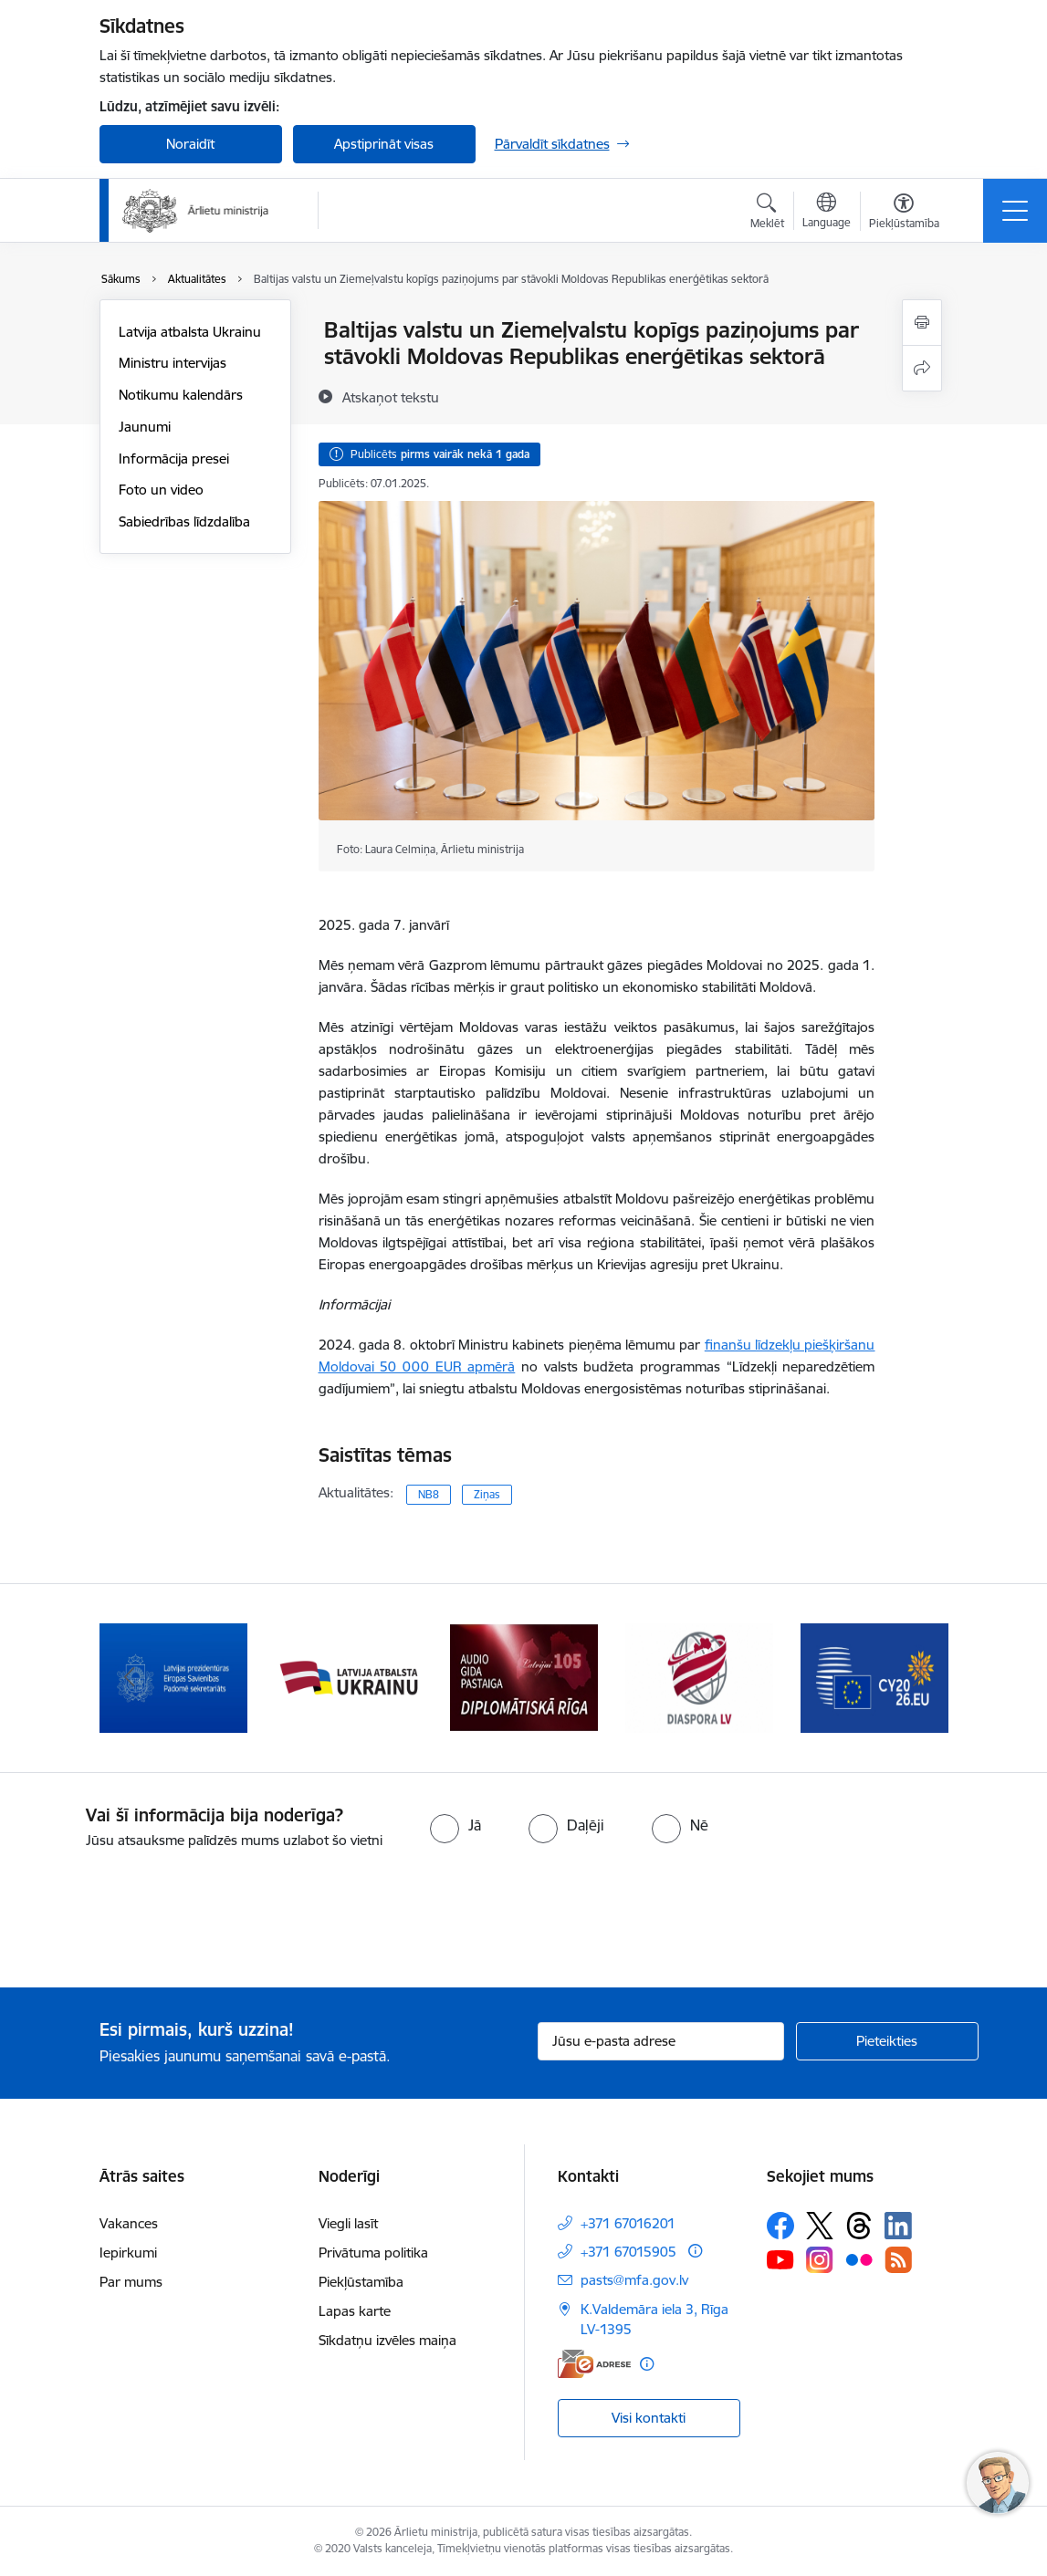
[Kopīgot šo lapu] (922, 368)
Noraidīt (190, 143)
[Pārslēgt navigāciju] (1015, 211)
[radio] (455, 1825)
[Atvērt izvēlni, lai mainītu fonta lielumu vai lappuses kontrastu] (904, 213)
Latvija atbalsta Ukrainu (190, 331)
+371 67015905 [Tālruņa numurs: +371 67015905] (628, 2251)
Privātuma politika (373, 2252)
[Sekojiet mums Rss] (898, 2260)
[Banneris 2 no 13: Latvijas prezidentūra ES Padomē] (349, 1676)
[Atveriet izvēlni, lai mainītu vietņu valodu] (826, 213)
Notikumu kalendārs (181, 394)
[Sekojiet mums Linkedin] (898, 2225)
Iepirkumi (128, 2252)
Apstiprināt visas (384, 143)
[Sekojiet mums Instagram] (819, 2260)
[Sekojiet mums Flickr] (859, 2259)
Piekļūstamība (361, 2281)
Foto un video (161, 489)
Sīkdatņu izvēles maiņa (387, 2340)
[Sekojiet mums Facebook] (780, 2225)
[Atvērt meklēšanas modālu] (767, 213)
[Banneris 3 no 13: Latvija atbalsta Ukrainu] (524, 1676)
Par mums (130, 2281)
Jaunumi (145, 426)
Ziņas (487, 1494)
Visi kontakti (649, 2417)
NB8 (428, 1494)
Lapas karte (355, 2311)
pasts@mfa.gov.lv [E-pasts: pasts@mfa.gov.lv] (634, 2280)
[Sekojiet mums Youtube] (780, 2259)
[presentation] (152, 1919)
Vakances (128, 2223)
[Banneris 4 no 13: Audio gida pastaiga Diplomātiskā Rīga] (699, 1676)
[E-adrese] (594, 2364)
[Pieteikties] (887, 2041)
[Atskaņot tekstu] (390, 397)
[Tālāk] (918, 1678)
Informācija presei (174, 458)
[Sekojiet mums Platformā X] (819, 2225)
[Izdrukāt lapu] (922, 322)
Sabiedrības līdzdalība (184, 521)
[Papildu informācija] (695, 2251)
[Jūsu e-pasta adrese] (661, 2041)
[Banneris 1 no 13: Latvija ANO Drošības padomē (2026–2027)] (173, 1676)
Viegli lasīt (348, 2223)
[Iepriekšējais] (129, 1678)
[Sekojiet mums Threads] (859, 2225)
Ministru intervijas (172, 362)
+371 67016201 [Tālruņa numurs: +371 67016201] (628, 2223)
